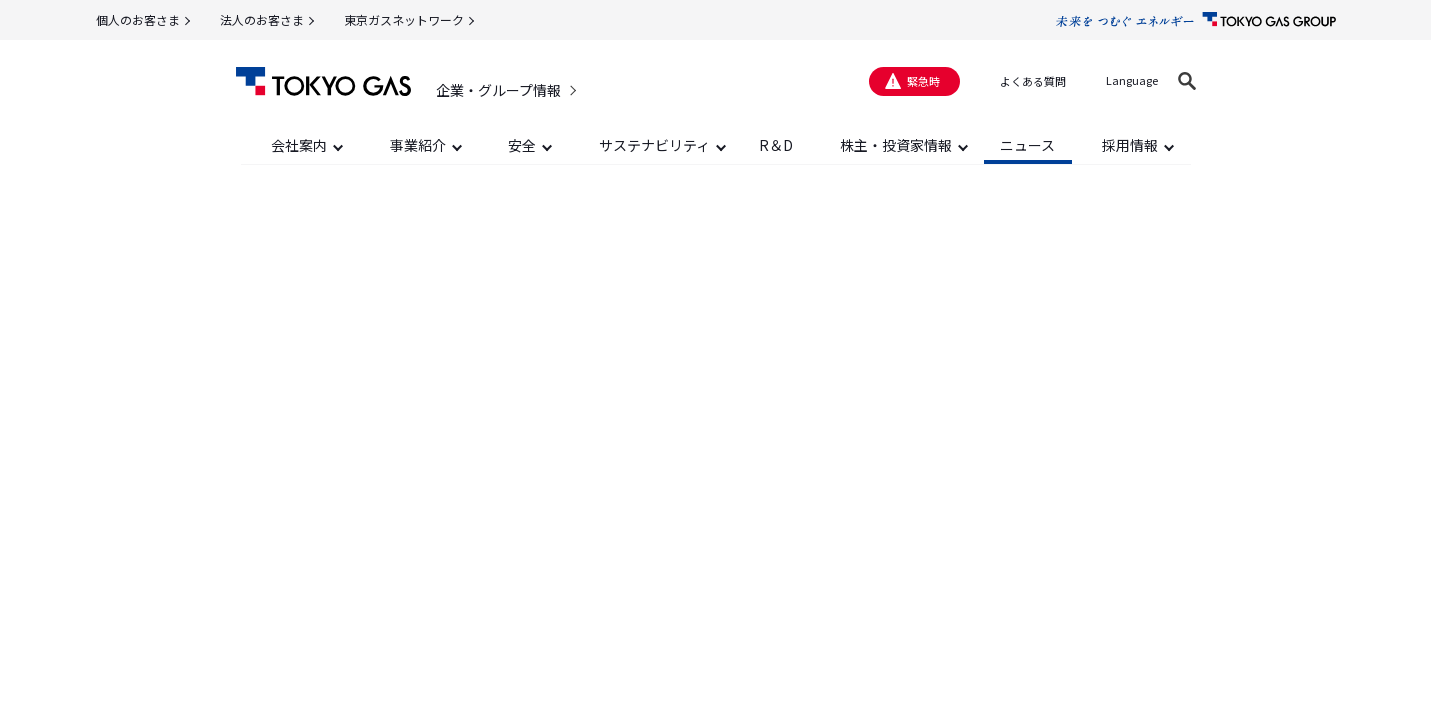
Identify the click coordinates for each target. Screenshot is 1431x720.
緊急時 (923, 81)
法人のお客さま (262, 19)
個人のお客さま (138, 19)
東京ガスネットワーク (404, 19)
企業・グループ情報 (498, 90)
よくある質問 (1033, 81)
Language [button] (1132, 80)
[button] (1187, 81)
